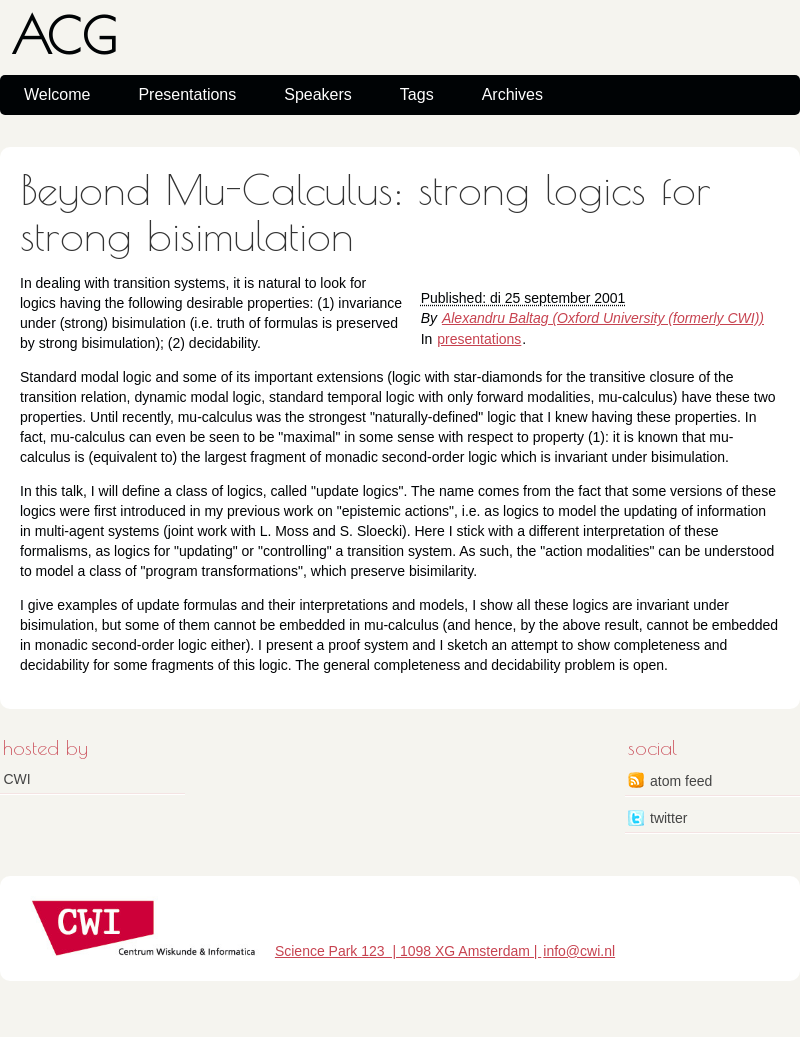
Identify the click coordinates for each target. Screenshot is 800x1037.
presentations (479, 339)
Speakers (318, 94)
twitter (668, 818)
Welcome (57, 94)
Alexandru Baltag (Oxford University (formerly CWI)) (603, 318)
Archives (512, 94)
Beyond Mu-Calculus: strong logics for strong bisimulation (365, 212)
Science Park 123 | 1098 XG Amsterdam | (408, 951)
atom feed (681, 781)
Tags (417, 94)
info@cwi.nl (579, 951)
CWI (17, 779)
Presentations (187, 94)
